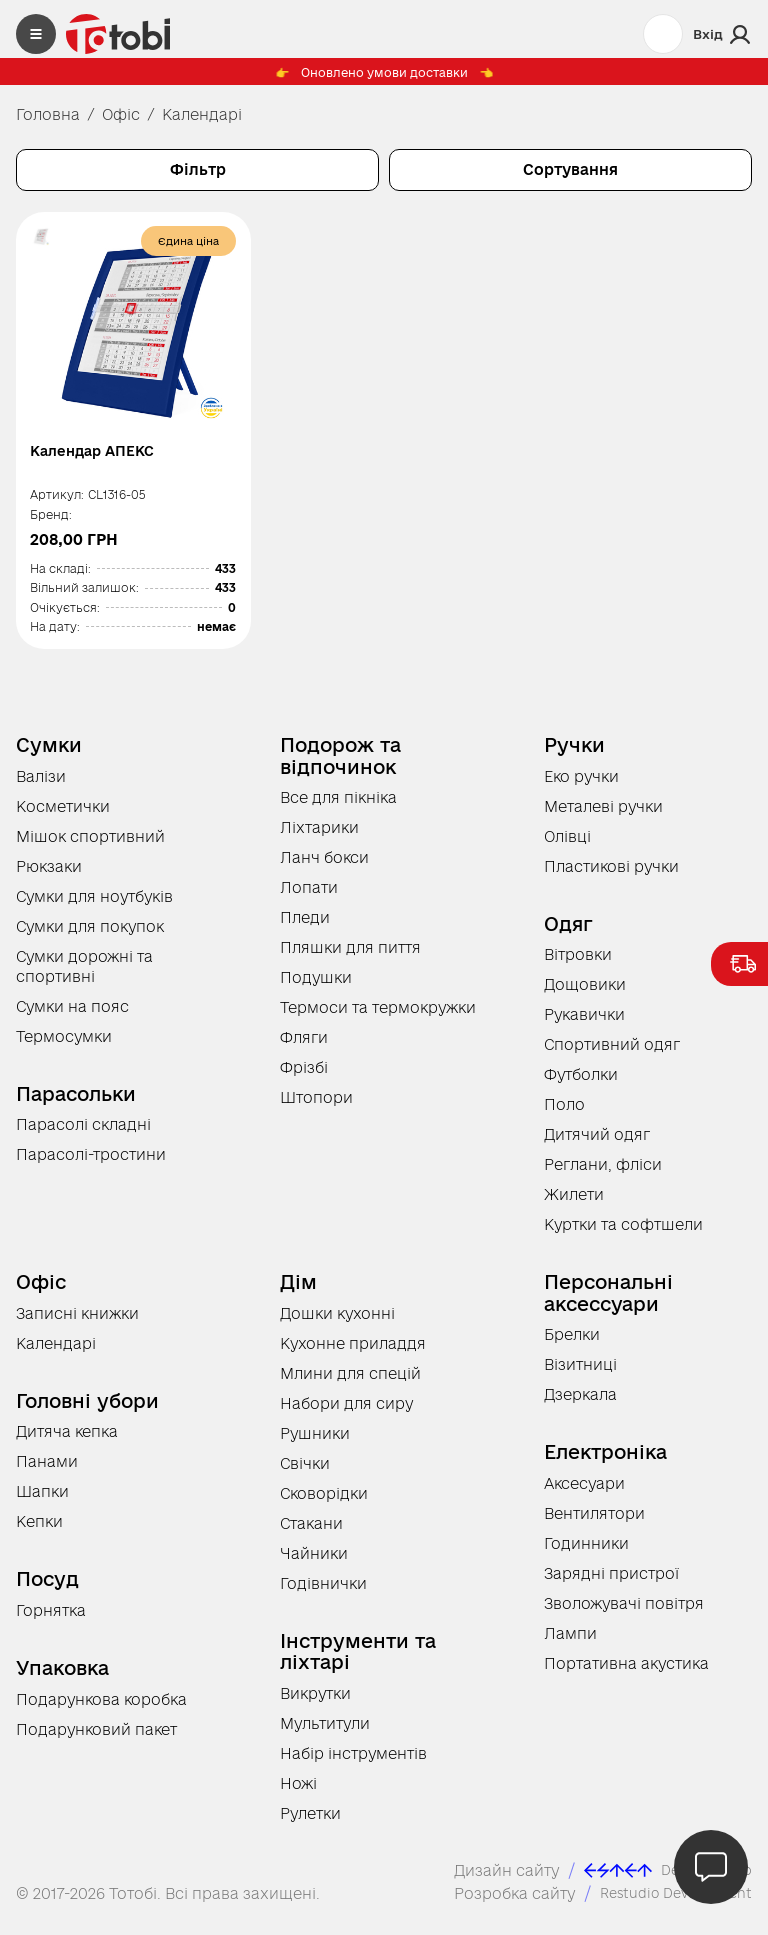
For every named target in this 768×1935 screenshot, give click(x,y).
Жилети (574, 1202)
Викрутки (315, 1701)
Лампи (570, 1641)
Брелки (572, 1342)
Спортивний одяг (612, 1052)
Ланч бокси (324, 865)
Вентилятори (594, 1521)
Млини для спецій (350, 1381)
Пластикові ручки (611, 874)
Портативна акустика (626, 1671)
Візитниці (580, 1372)
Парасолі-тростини (91, 1162)
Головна (48, 114)
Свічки (305, 1471)
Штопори (316, 1105)
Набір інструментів (353, 1761)
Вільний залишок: (85, 595)
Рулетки (310, 1821)
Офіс (121, 114)
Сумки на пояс (72, 1014)
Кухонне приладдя (353, 1351)
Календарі (56, 1351)
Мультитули (325, 1731)
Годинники (586, 1551)
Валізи (41, 784)
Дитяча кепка (67, 1439)
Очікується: (66, 614)
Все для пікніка (338, 805)
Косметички (63, 814)
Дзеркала (580, 1402)
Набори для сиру (346, 1411)
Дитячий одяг (597, 1142)
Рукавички (584, 1022)
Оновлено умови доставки (384, 77)
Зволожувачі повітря (624, 1611)
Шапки (42, 1499)
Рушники (315, 1441)
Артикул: (58, 502)
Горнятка (51, 1618)
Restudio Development (665, 1901)
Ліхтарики (319, 835)
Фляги (304, 1045)
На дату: (56, 634)
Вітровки (578, 962)
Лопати (309, 895)
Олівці (567, 844)
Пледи (305, 925)
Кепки (39, 1529)
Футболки (581, 1082)
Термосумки (64, 1044)
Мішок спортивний (90, 844)
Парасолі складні (83, 1132)
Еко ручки (581, 784)
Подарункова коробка (101, 1707)
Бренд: (52, 522)
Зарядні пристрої (611, 1581)
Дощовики (585, 992)
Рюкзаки (49, 874)
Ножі (298, 1791)
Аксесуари (584, 1491)
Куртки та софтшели (623, 1232)
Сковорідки (324, 1501)
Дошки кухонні (337, 1321)
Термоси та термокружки (378, 1015)
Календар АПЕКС (104, 452)
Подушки (316, 985)
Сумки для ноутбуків (94, 904)
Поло (564, 1112)
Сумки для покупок (90, 934)
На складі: (61, 575)
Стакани (311, 1531)
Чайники (314, 1561)
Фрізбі (304, 1075)
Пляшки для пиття (350, 955)
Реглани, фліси (603, 1172)
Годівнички (323, 1591)
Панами (47, 1469)
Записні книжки (77, 1321)
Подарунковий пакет (96, 1737)
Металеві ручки (603, 814)
